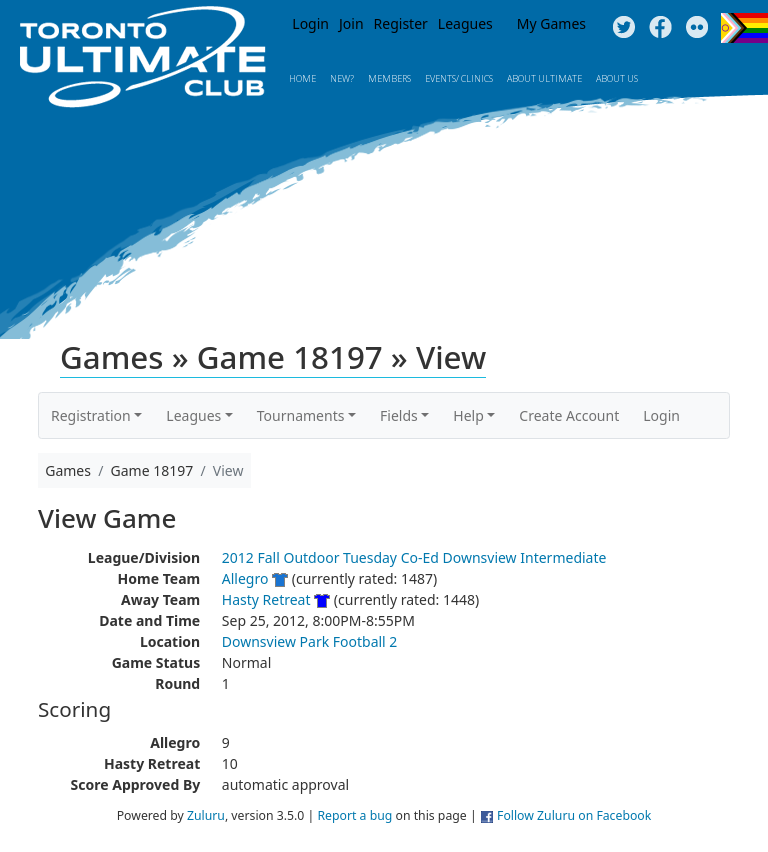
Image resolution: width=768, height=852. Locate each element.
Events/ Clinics (459, 78)
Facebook (660, 28)
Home (302, 78)
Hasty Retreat (266, 599)
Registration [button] (91, 415)
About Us (617, 78)
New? (342, 78)
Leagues (465, 23)
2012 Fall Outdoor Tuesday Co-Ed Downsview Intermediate (414, 557)
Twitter (623, 28)
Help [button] (468, 415)
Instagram (697, 28)
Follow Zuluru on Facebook (574, 815)
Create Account (569, 415)
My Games (551, 23)
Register (401, 23)
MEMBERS (389, 78)
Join (351, 23)
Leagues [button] (193, 415)
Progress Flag (744, 28)
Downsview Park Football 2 (310, 641)
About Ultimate (544, 78)
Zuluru (206, 815)
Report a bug (354, 815)
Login (310, 23)
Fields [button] (399, 415)
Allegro (245, 578)
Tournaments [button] (301, 415)
